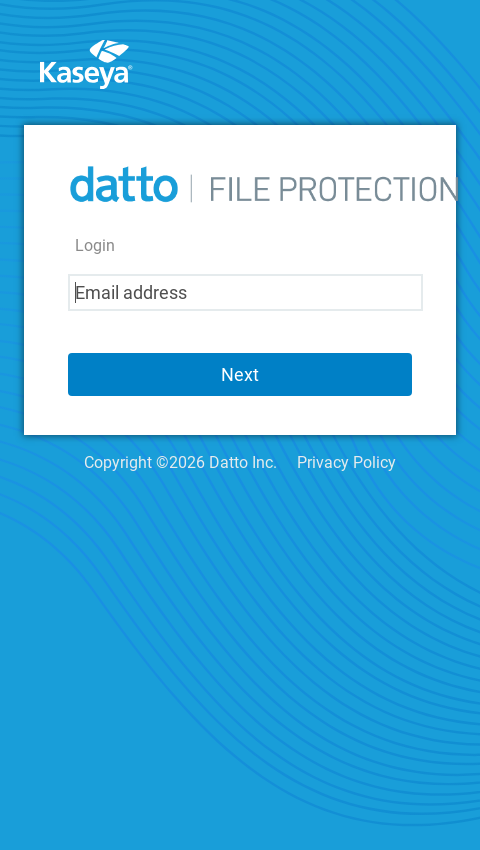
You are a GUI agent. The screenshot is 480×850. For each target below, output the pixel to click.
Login (95, 245)
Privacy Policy (346, 462)
